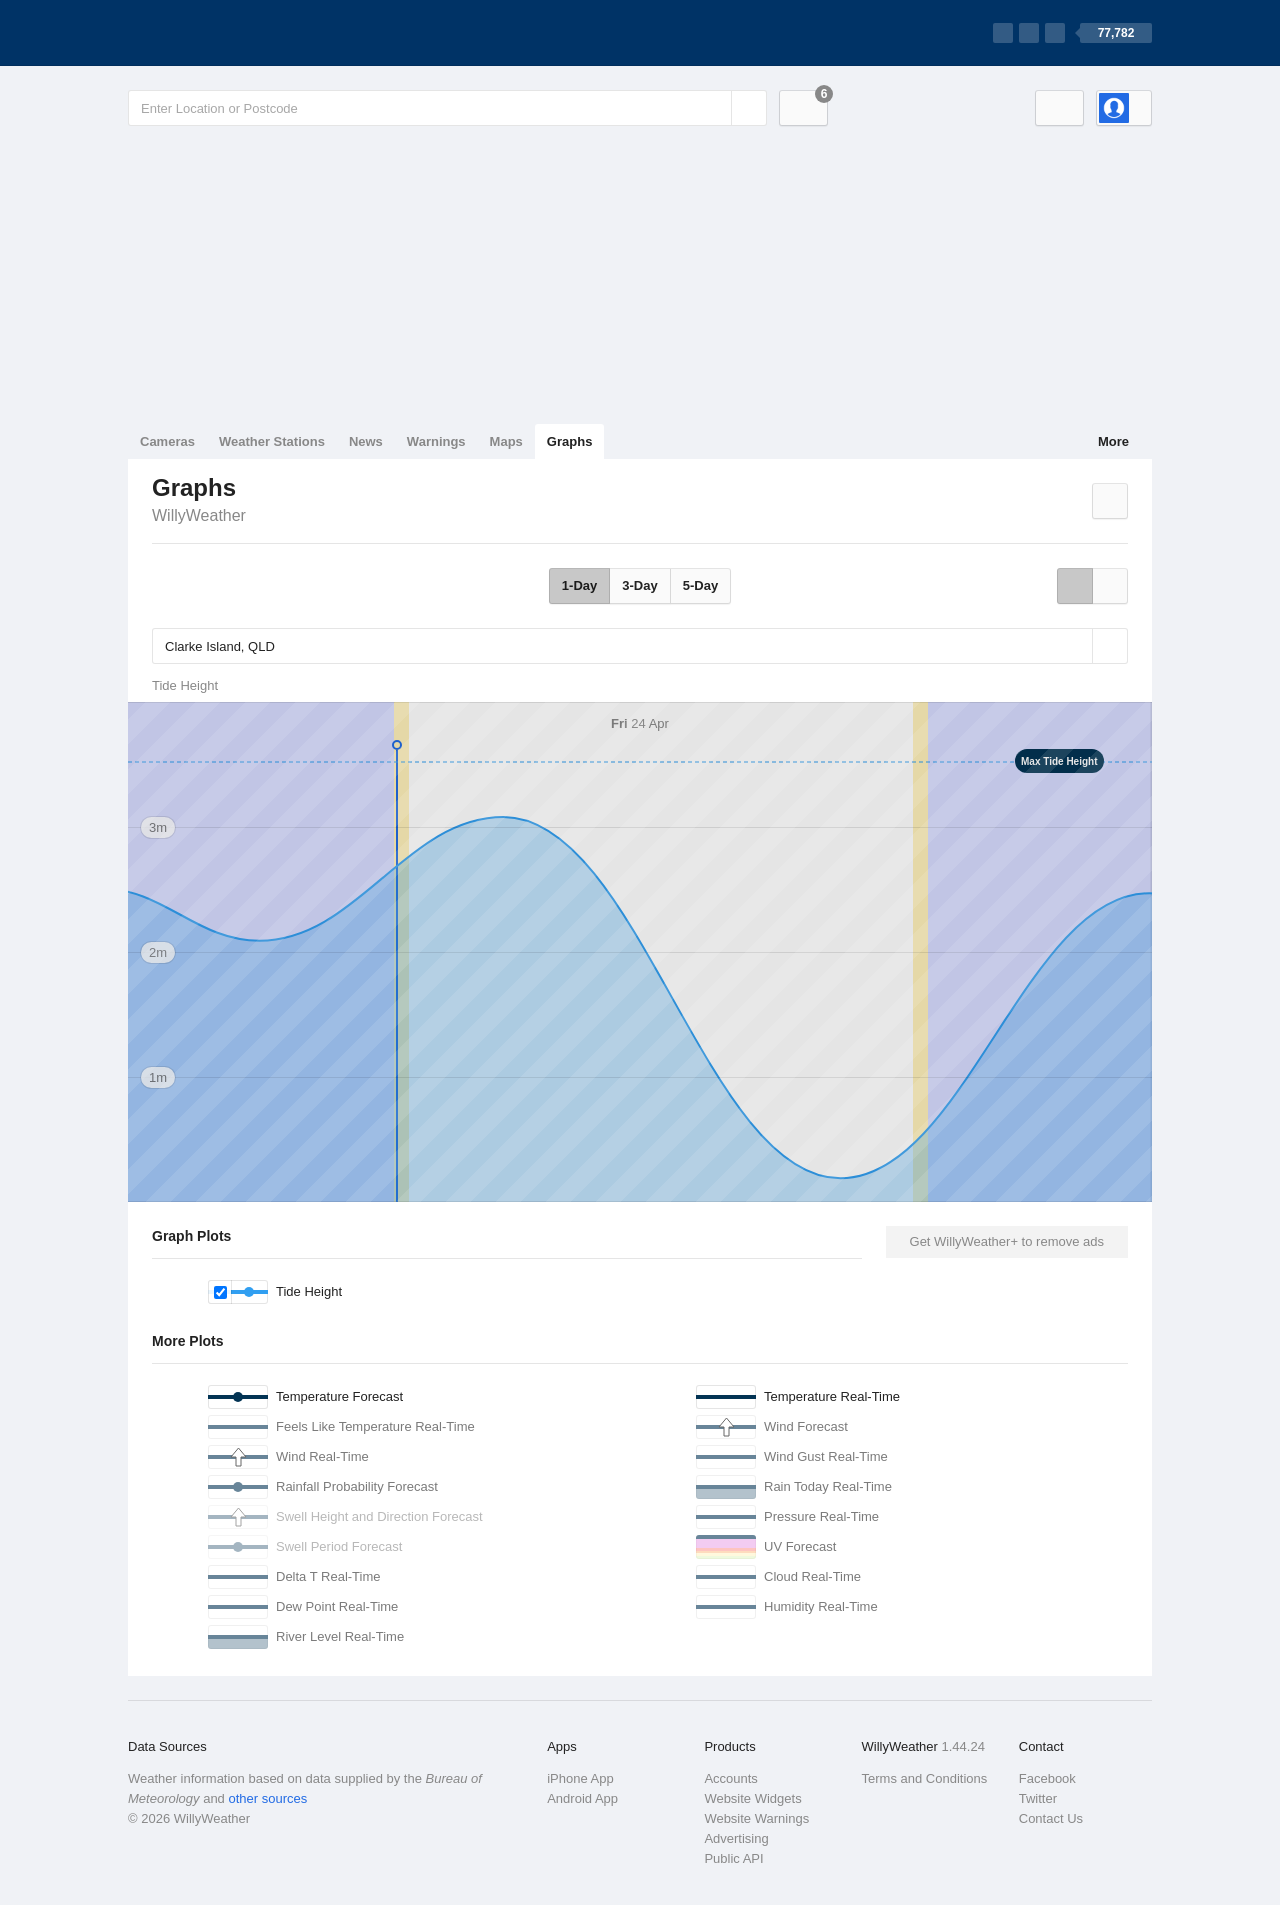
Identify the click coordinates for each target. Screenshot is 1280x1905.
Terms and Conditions (925, 1778)
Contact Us (1051, 1818)
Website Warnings (756, 1818)
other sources (267, 1798)
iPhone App (580, 1778)
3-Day (639, 585)
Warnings (436, 441)
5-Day (700, 585)
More (1113, 441)
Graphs (570, 441)
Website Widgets (752, 1798)
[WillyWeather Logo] (222, 33)
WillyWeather (199, 515)
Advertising (736, 1838)
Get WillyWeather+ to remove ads (1007, 1241)
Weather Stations (272, 441)
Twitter (1038, 1798)
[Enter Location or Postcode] (447, 108)
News (366, 441)
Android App (582, 1798)
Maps (506, 441)
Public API (733, 1858)
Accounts (730, 1778)
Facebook (1047, 1778)
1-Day (579, 585)
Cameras (167, 441)
